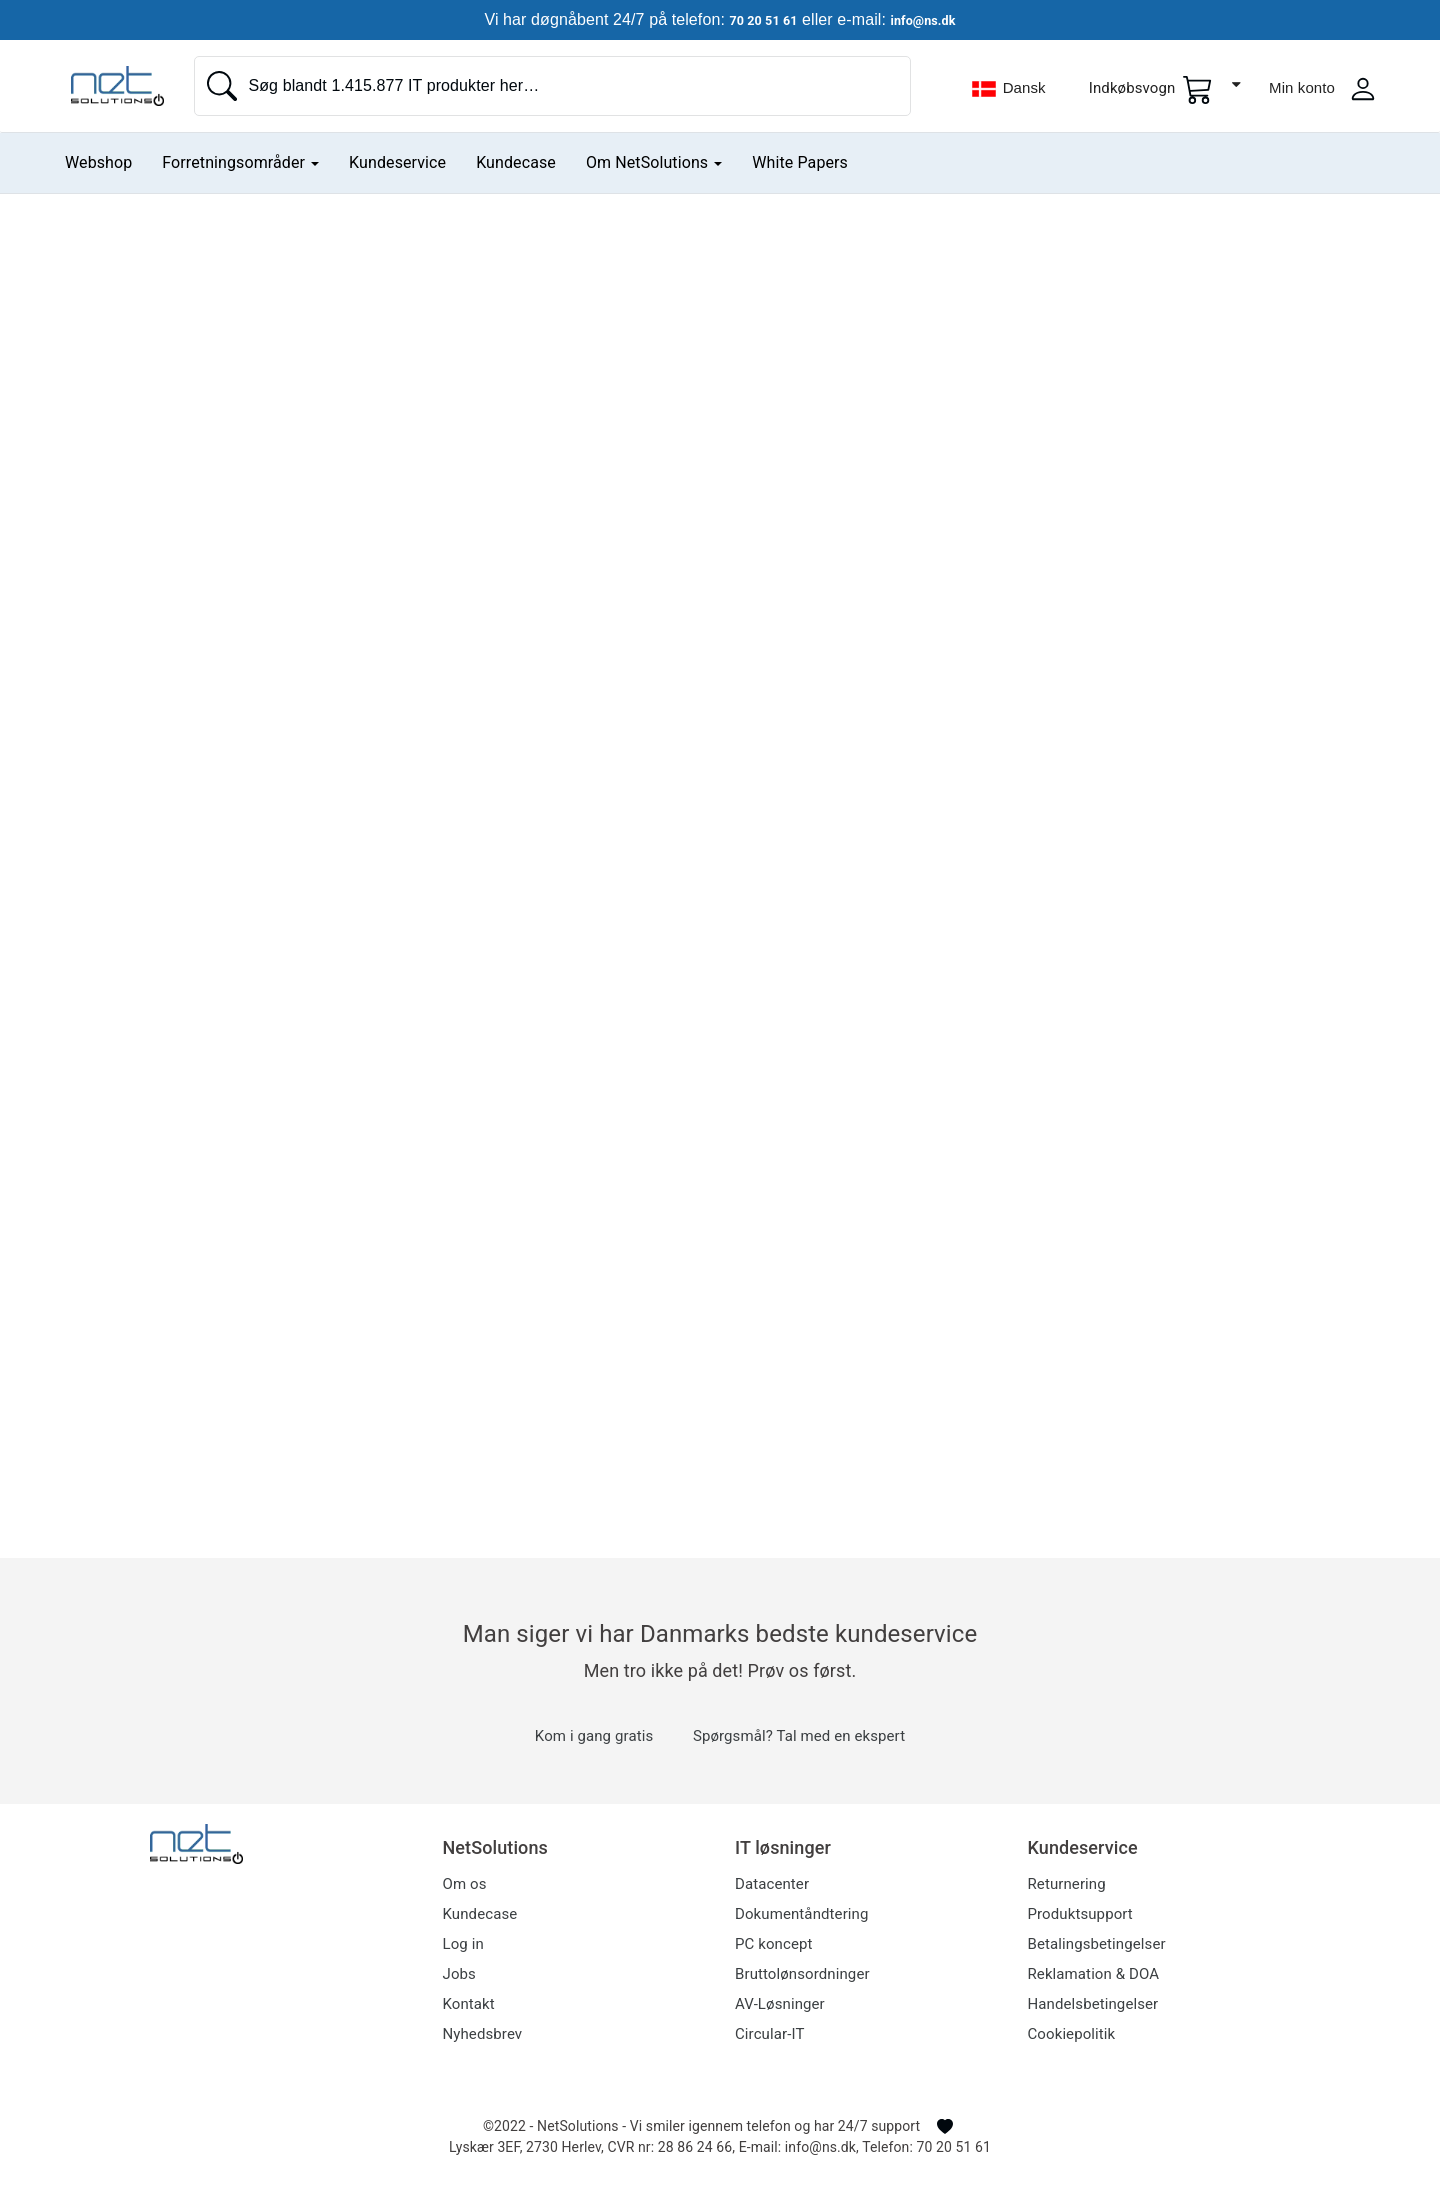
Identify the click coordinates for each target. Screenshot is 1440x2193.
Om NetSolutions (654, 162)
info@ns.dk (932, 19)
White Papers (800, 162)
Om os (465, 1884)
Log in (463, 1944)
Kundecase (516, 162)
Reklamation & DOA (1094, 1974)
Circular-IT (769, 2034)
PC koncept (774, 1944)
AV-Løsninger (780, 2004)
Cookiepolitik (1072, 2034)
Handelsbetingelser (1093, 2004)
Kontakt (469, 2004)
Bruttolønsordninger (802, 1974)
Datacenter (772, 1884)
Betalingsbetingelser (1097, 1944)
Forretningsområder (240, 162)
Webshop (98, 162)
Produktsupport (1080, 1914)
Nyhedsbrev (483, 2034)
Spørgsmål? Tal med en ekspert (799, 1736)
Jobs (459, 1974)
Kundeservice (397, 162)
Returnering (1067, 1884)
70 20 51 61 (754, 19)
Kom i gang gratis (594, 1736)
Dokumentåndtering (801, 1914)
